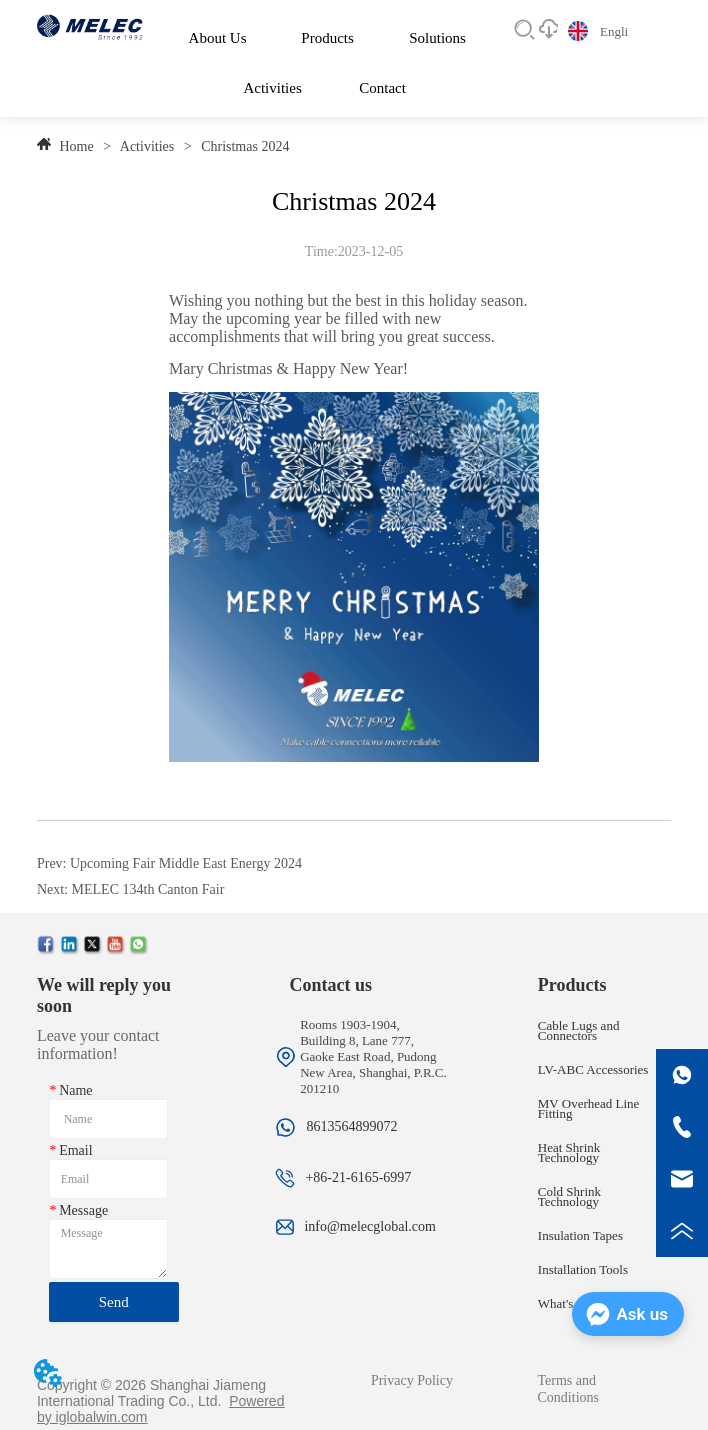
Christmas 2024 (244, 146)
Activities (147, 146)
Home (76, 146)
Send (114, 1302)
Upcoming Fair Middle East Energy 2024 (186, 863)
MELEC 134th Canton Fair (148, 889)
